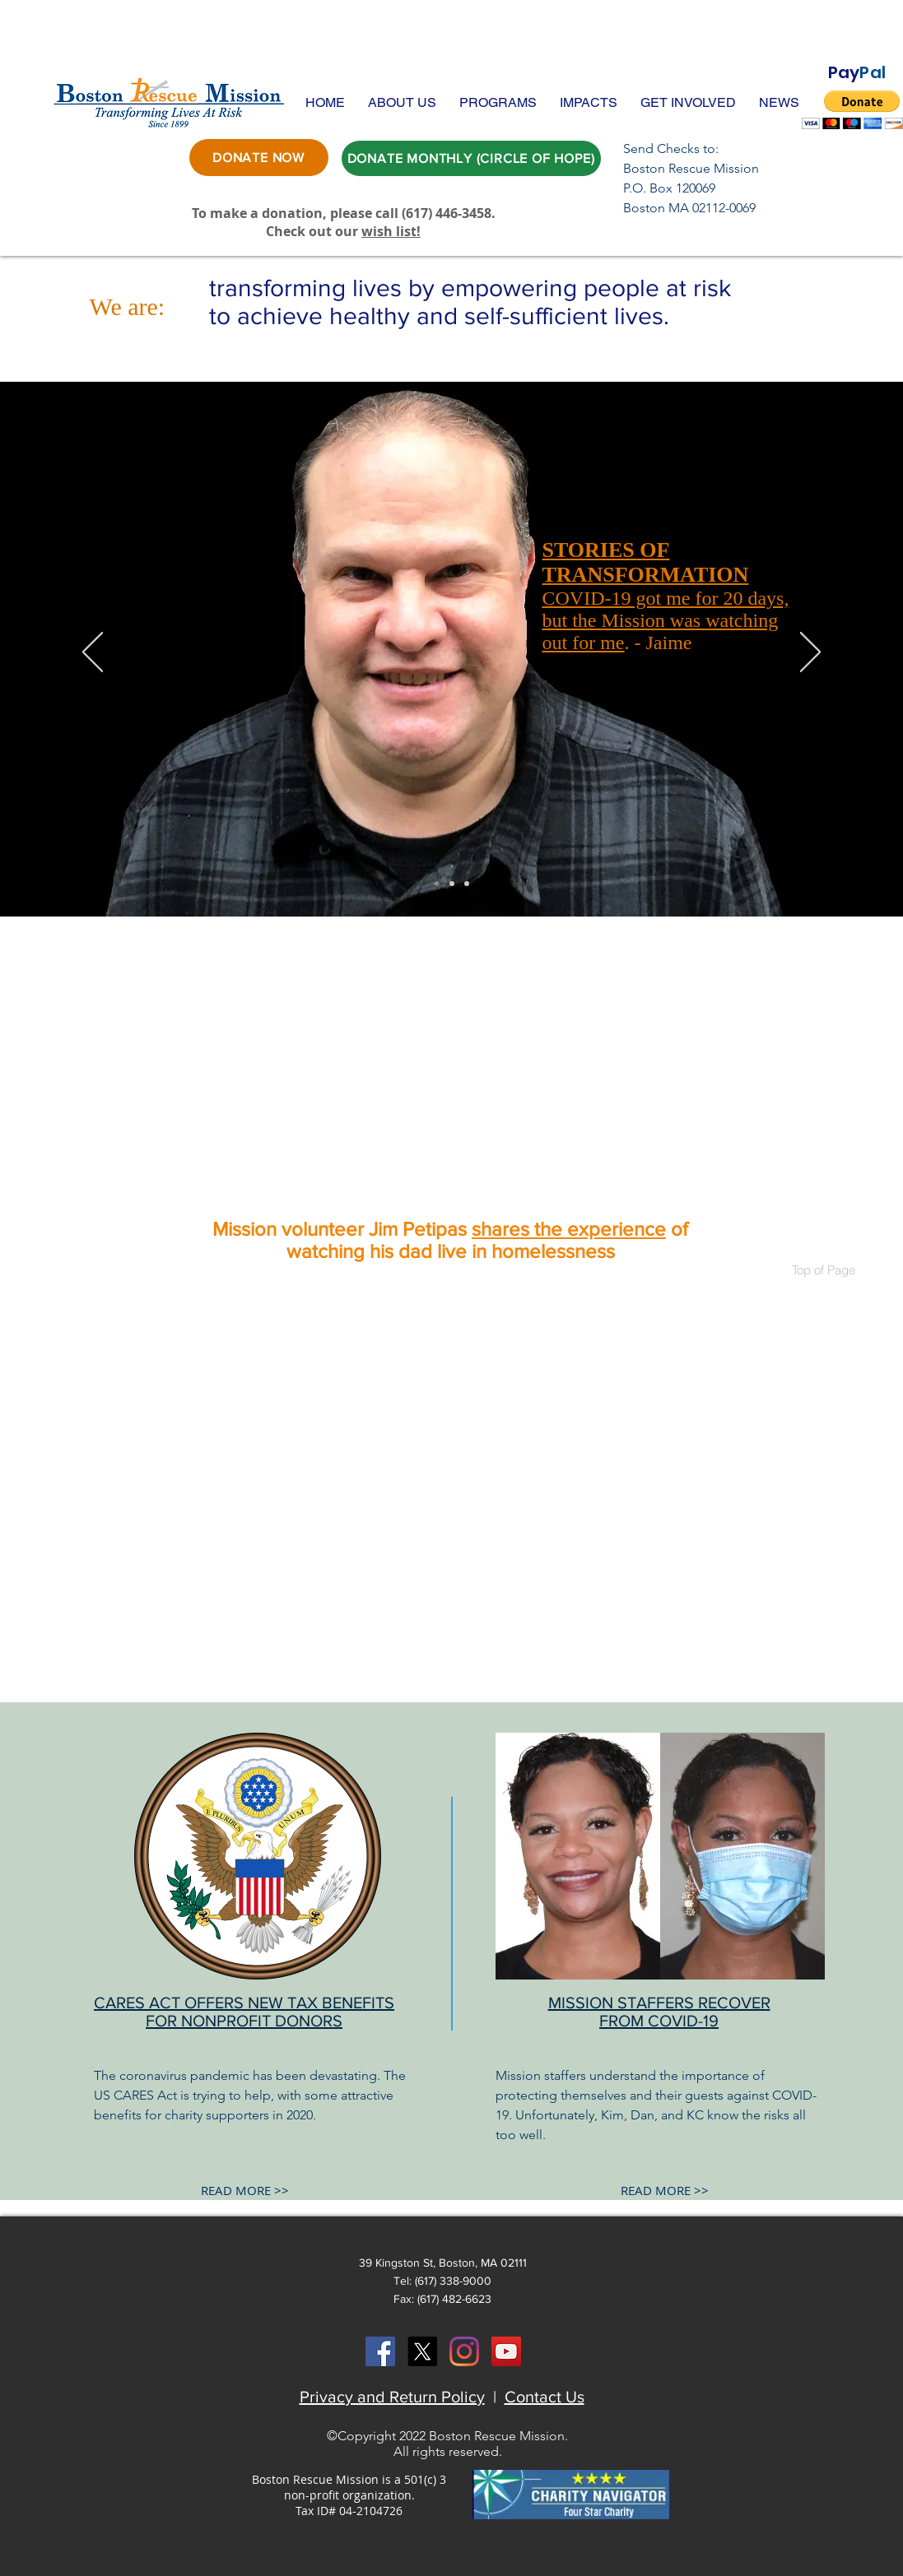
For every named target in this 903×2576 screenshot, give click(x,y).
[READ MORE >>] (245, 2190)
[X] (422, 2351)
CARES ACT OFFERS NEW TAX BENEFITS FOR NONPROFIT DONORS (244, 2011)
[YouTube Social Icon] (506, 2351)
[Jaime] (437, 883)
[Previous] (92, 653)
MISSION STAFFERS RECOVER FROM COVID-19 (659, 2011)
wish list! (391, 231)
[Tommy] (451, 883)
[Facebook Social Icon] (380, 2351)
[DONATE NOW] (258, 157)
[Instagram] (464, 2351)
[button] (402, 102)
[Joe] (466, 883)
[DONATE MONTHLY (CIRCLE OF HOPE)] (471, 158)
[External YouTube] (451, 1071)
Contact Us (544, 2397)
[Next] (810, 653)
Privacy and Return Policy (392, 2397)
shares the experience (569, 1229)
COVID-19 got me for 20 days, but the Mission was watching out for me (665, 620)
